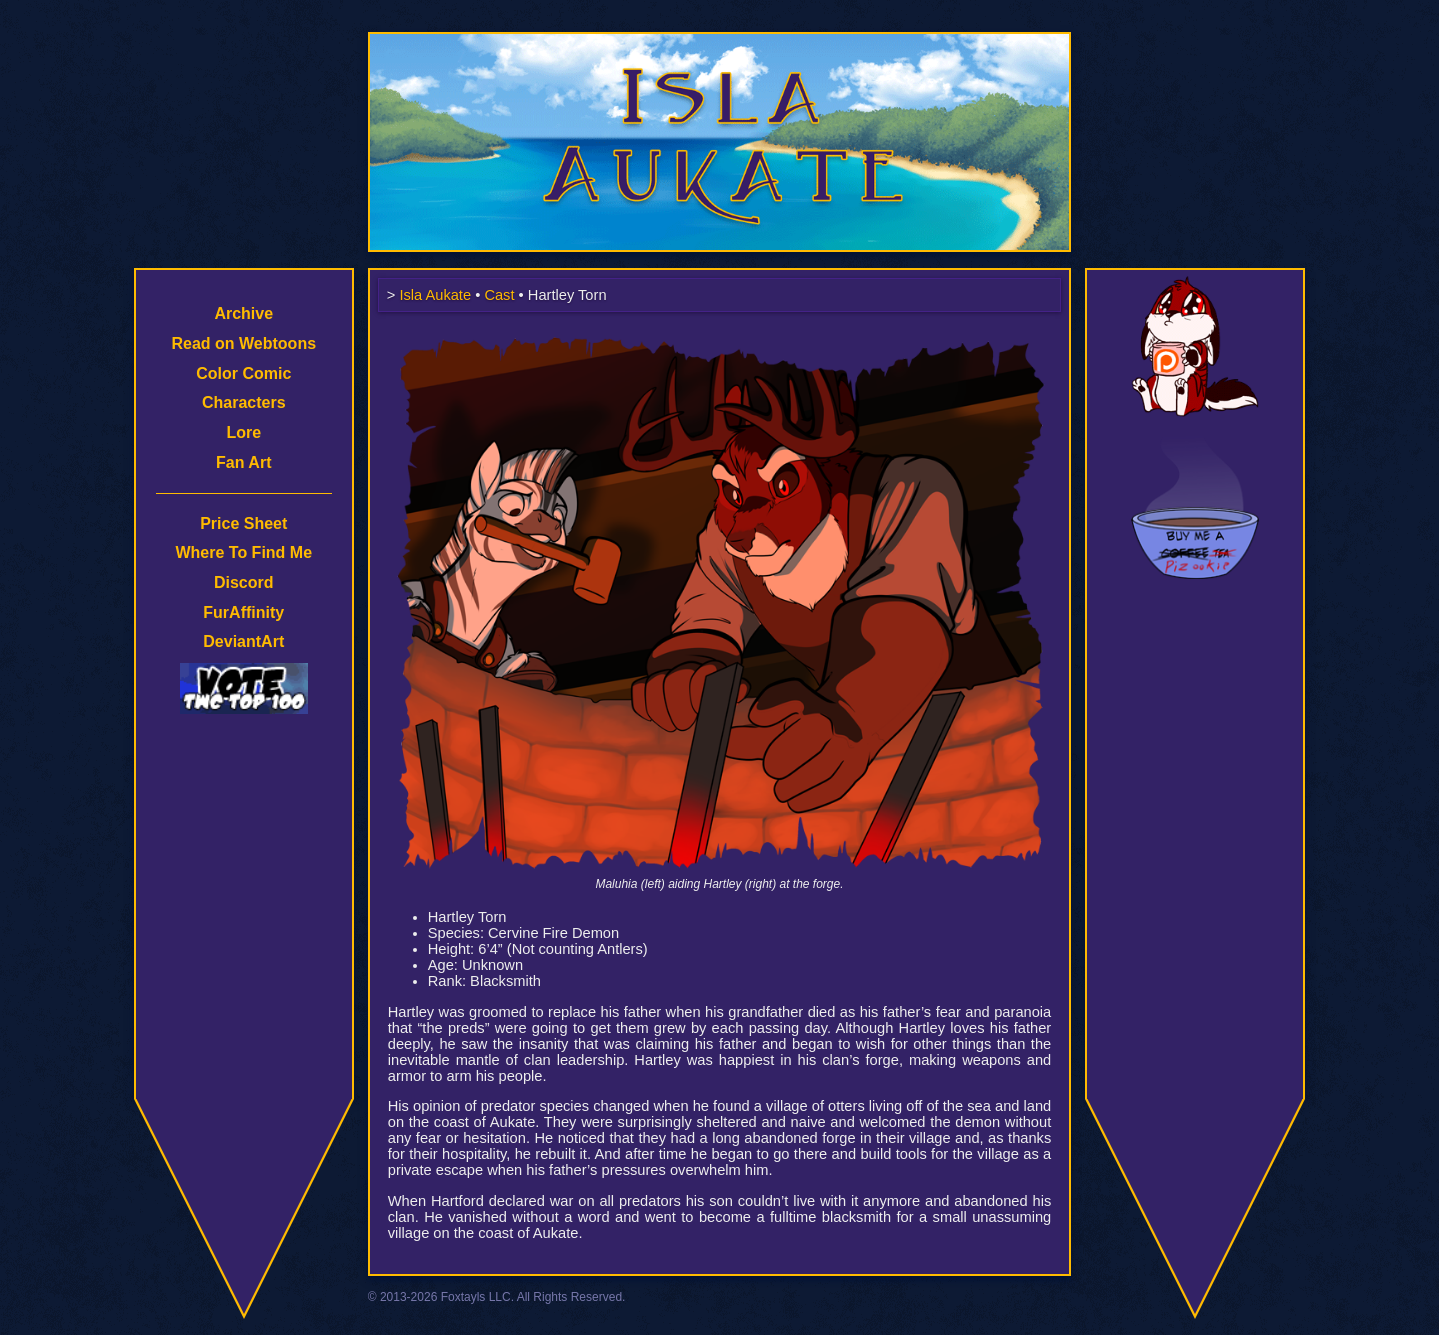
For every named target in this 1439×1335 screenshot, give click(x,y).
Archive (243, 313)
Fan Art (243, 462)
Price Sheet (243, 523)
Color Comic (243, 373)
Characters (244, 402)
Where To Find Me (243, 552)
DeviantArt (243, 641)
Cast (499, 295)
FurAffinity (243, 612)
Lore (243, 432)
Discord (244, 582)
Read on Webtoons (243, 343)
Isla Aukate (720, 42)
